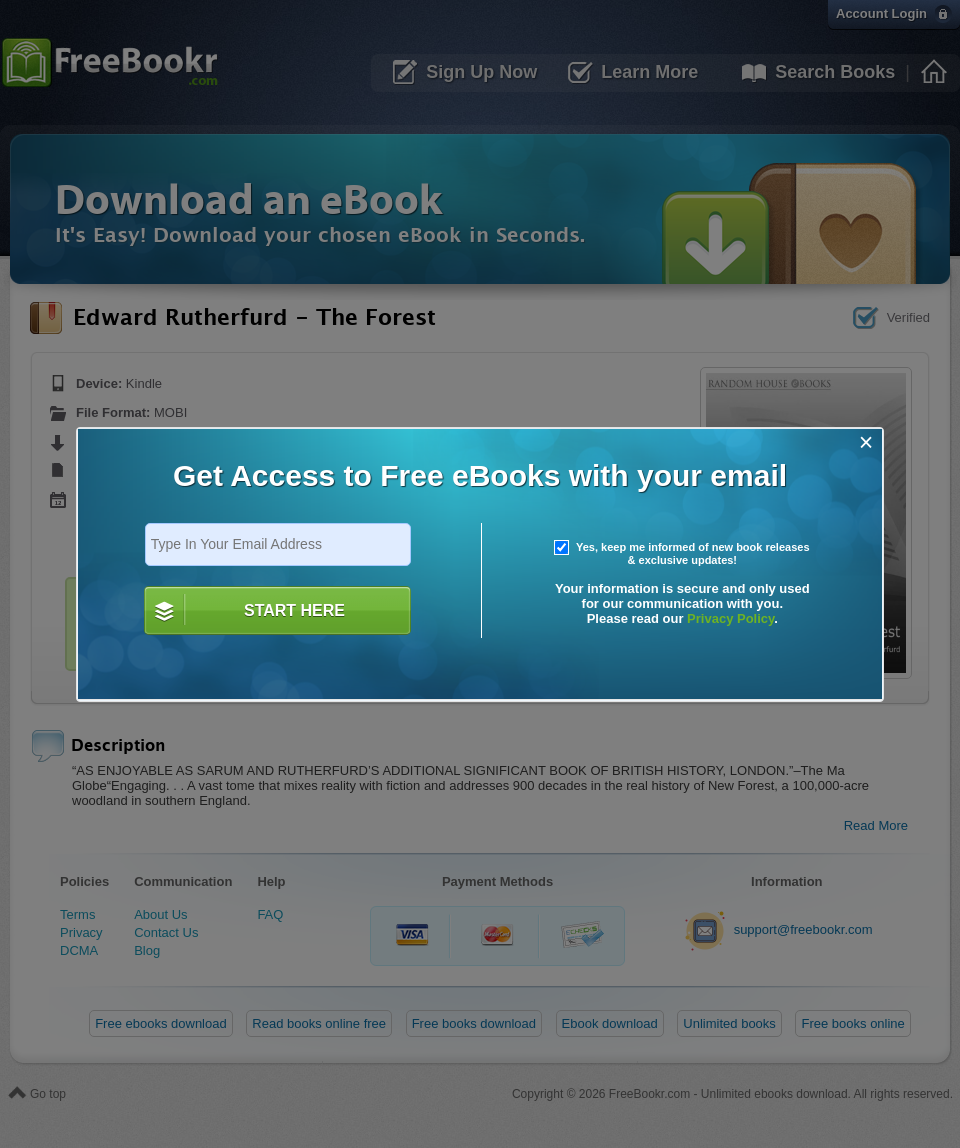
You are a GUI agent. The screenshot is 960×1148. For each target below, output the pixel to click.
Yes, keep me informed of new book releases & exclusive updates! (682, 554)
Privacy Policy (730, 618)
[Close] (866, 442)
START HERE (294, 610)
